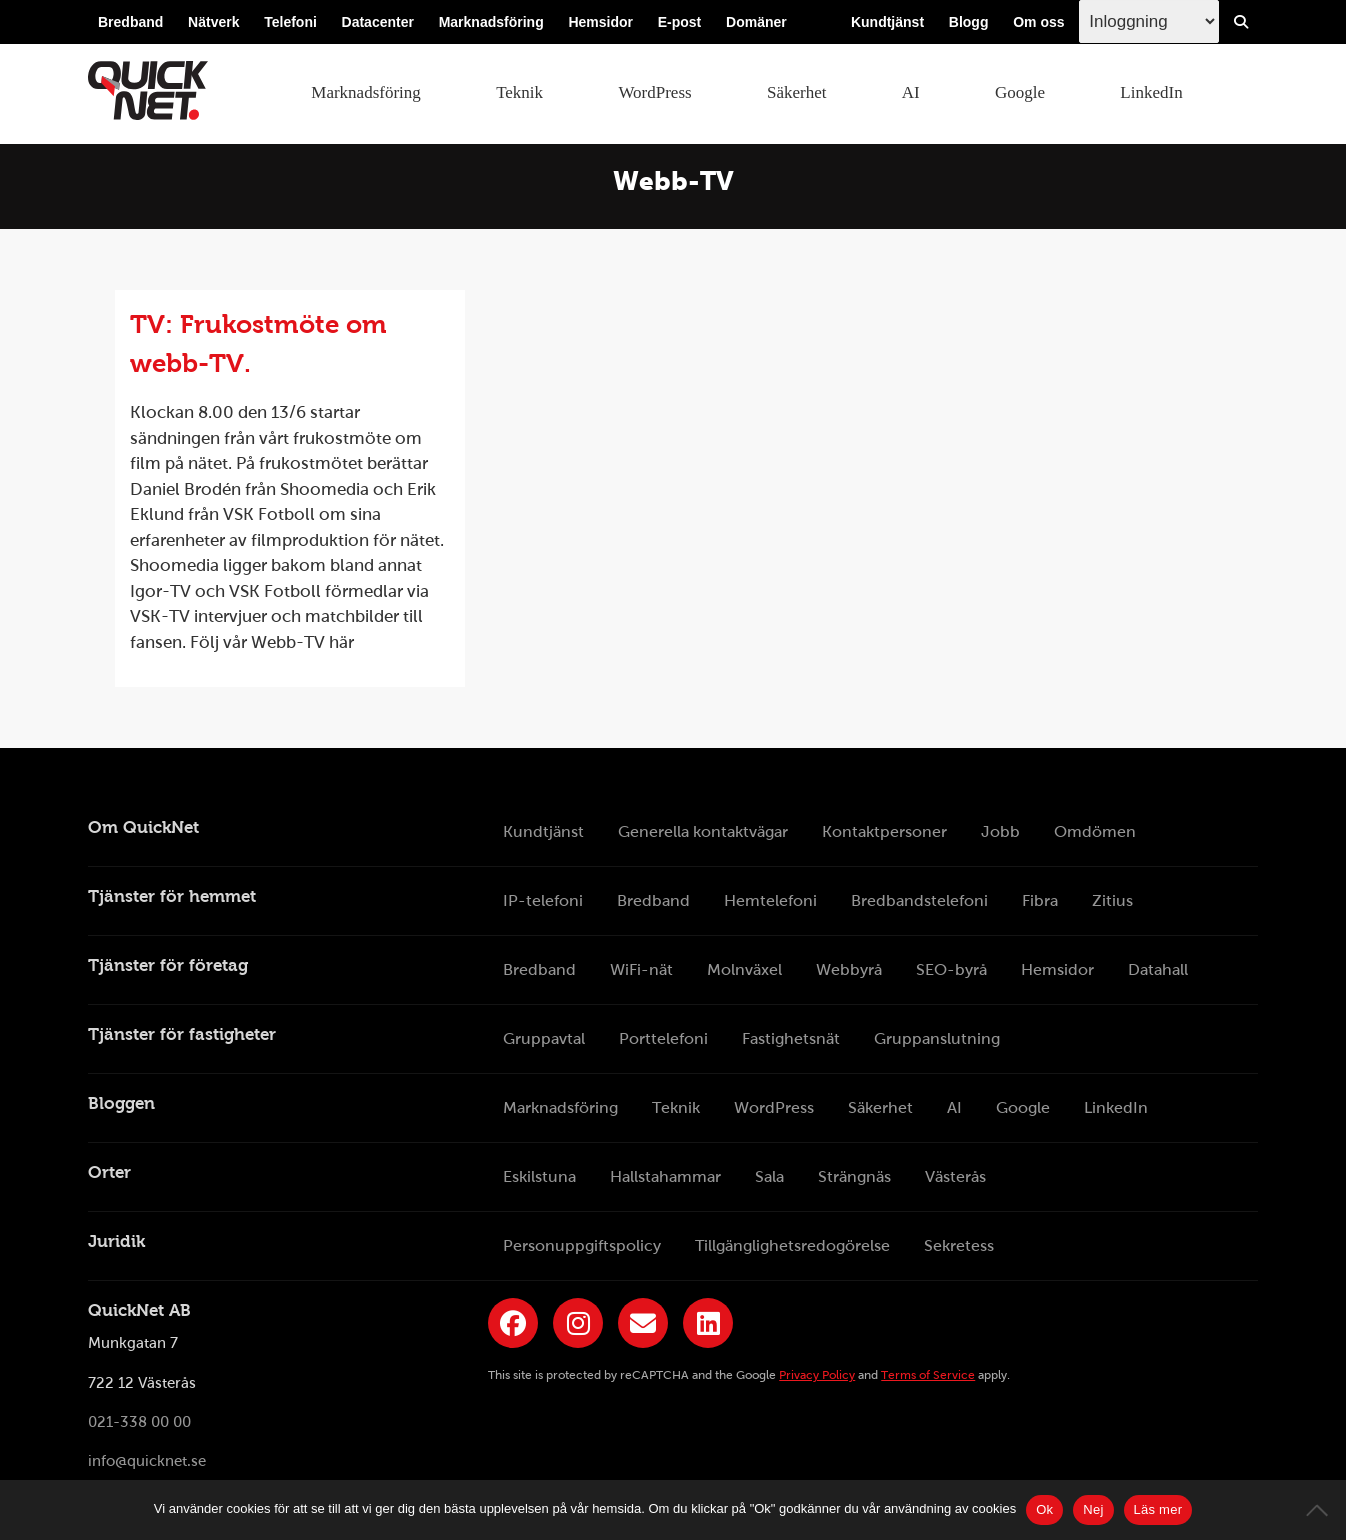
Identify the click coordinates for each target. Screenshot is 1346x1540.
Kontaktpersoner (884, 831)
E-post (680, 22)
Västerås (955, 1176)
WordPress (654, 92)
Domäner (756, 22)
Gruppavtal (544, 1038)
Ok (1044, 1509)
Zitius (1112, 900)
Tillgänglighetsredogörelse (792, 1245)
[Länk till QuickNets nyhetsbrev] (643, 1323)
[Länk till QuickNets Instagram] (578, 1323)
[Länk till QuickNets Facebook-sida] (513, 1323)
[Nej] (1321, 1510)
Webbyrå (849, 969)
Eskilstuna (539, 1176)
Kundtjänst (887, 22)
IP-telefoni (543, 900)
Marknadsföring (491, 22)
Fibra (1040, 900)
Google (1020, 92)
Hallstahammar (665, 1176)
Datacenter (378, 22)
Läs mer (1158, 1509)
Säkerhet (796, 92)
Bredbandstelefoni (919, 900)
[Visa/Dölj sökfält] (1241, 22)
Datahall (1158, 969)
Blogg (969, 22)
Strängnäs (854, 1176)
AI (911, 92)
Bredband (130, 22)
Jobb (1000, 831)
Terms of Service (928, 1375)
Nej (1093, 1509)
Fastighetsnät (791, 1038)
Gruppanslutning (937, 1038)
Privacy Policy (817, 1375)
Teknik (519, 92)
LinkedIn (1151, 92)
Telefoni (290, 22)
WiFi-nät (641, 969)
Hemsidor (600, 22)
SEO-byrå (951, 969)
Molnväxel (744, 969)
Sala (769, 1176)
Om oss (1038, 22)
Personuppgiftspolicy (582, 1245)
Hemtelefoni (770, 900)
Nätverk (213, 22)
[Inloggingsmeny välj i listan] (1149, 21)
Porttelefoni (663, 1038)
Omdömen (1095, 831)
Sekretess (959, 1245)
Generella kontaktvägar (703, 831)
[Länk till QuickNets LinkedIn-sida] (708, 1323)
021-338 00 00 (139, 1422)
